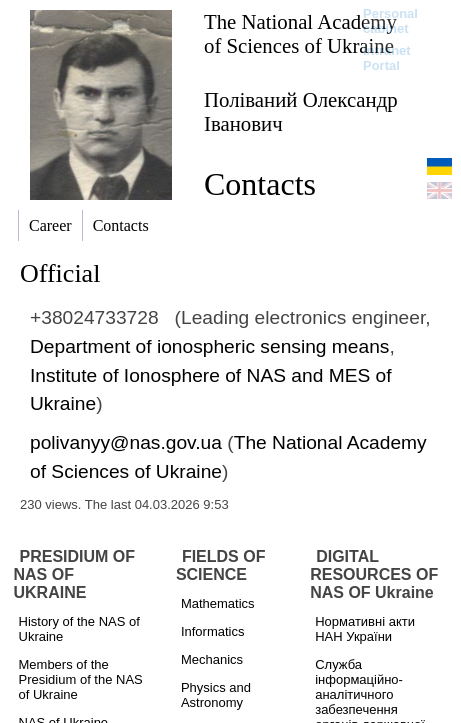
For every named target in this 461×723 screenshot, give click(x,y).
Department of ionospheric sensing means (209, 346)
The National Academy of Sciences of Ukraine (300, 33)
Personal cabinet (390, 21)
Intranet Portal (387, 58)
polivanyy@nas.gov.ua (126, 442)
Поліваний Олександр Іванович (301, 111)
